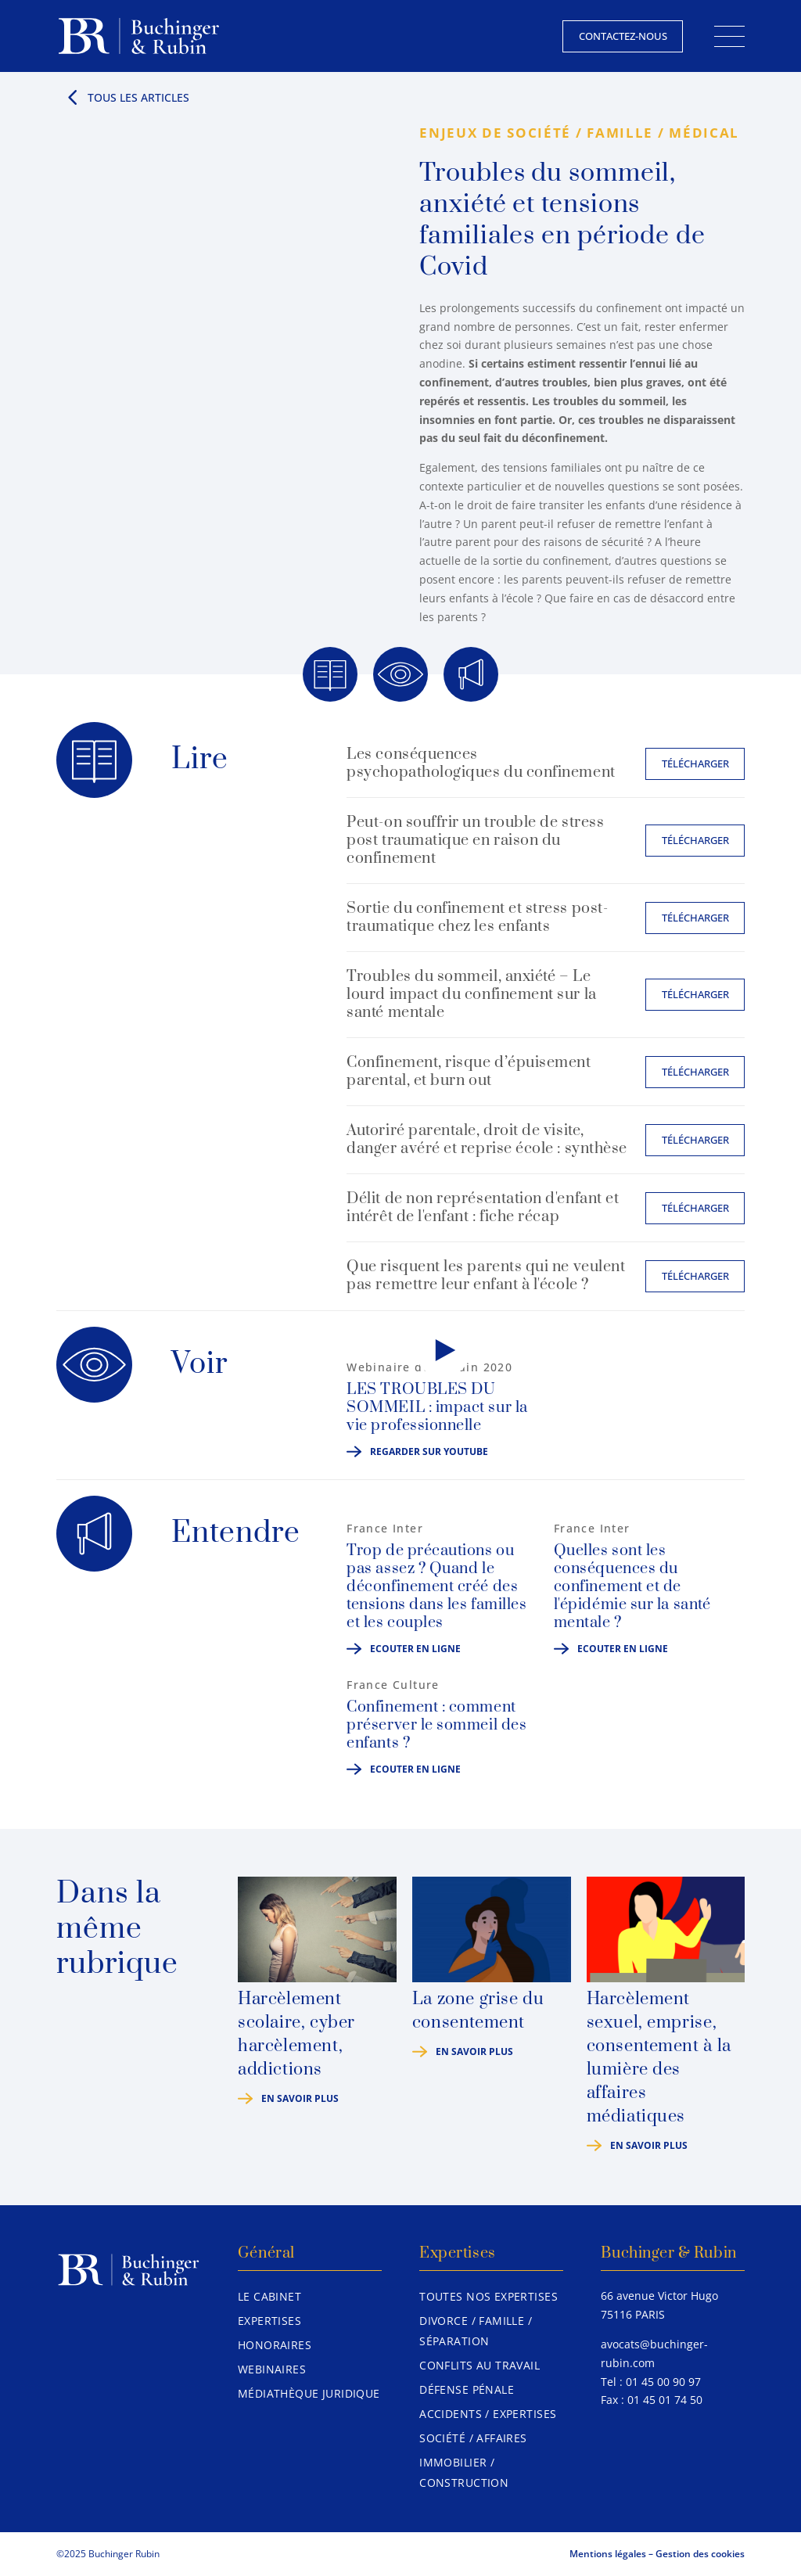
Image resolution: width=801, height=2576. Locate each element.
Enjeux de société (495, 133)
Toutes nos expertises (488, 2296)
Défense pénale (466, 2389)
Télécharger (695, 763)
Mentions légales (607, 2553)
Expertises (269, 2320)
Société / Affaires (473, 2437)
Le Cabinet (269, 2296)
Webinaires (272, 2369)
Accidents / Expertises (487, 2413)
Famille (620, 133)
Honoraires (274, 2344)
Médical (704, 133)
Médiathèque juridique (309, 2393)
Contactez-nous (623, 36)
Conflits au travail (479, 2365)
